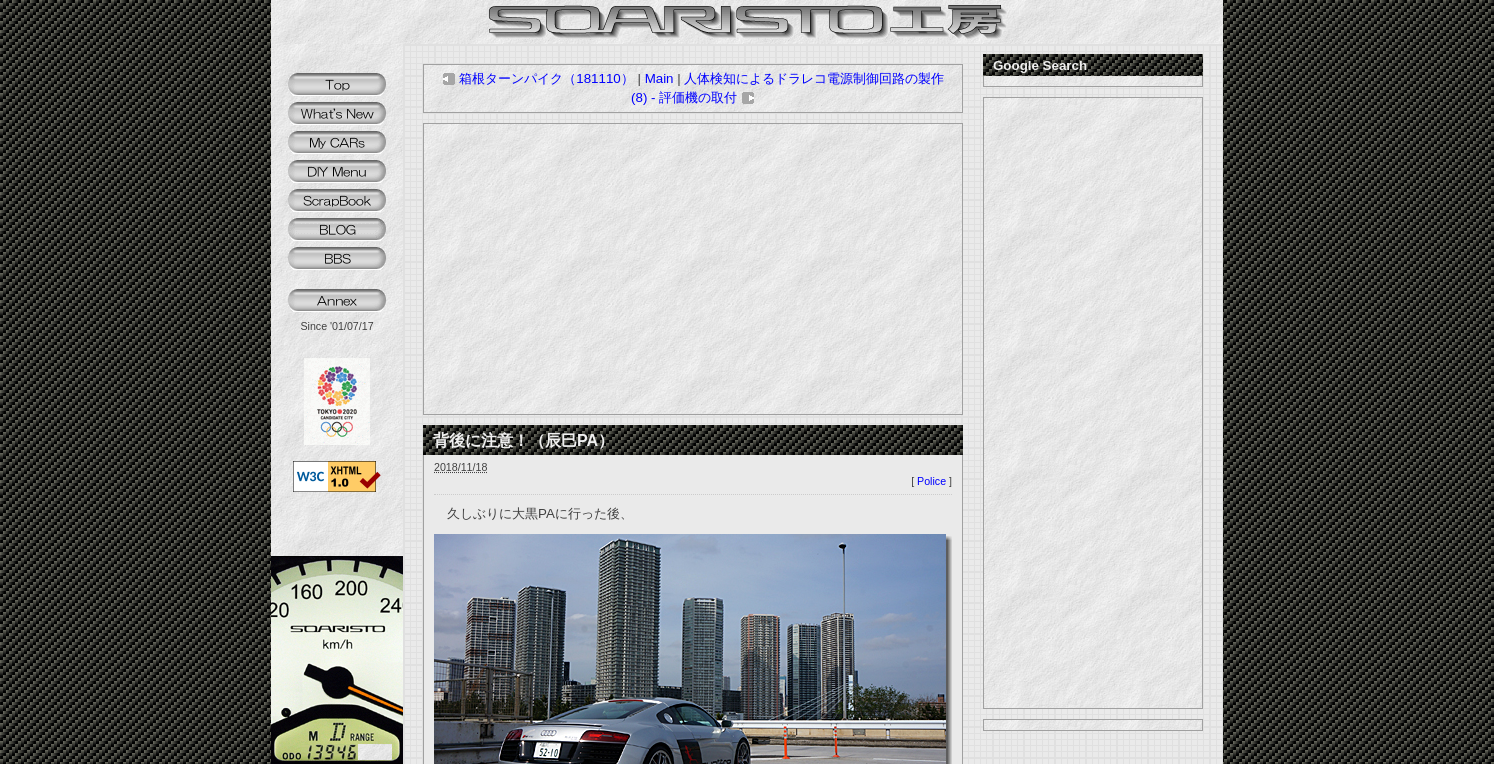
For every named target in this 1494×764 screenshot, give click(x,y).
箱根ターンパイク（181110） (538, 78)
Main (659, 78)
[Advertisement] (693, 269)
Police (931, 481)
